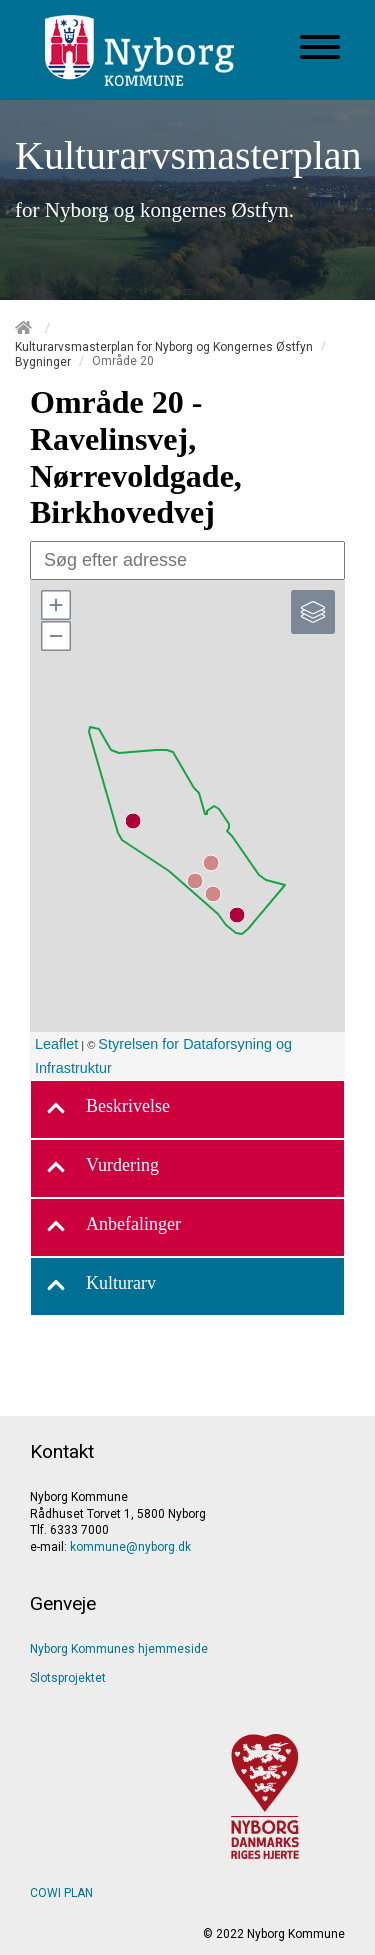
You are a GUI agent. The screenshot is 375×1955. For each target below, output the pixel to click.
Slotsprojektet (68, 1678)
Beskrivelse (108, 1109)
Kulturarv (101, 1286)
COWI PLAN (61, 1893)
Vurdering (102, 1168)
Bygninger (43, 362)
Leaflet (56, 1044)
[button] (55, 605)
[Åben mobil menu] (320, 49)
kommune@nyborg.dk (130, 1547)
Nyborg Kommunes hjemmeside (119, 1649)
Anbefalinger (113, 1227)
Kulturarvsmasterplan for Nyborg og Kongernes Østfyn (164, 346)
